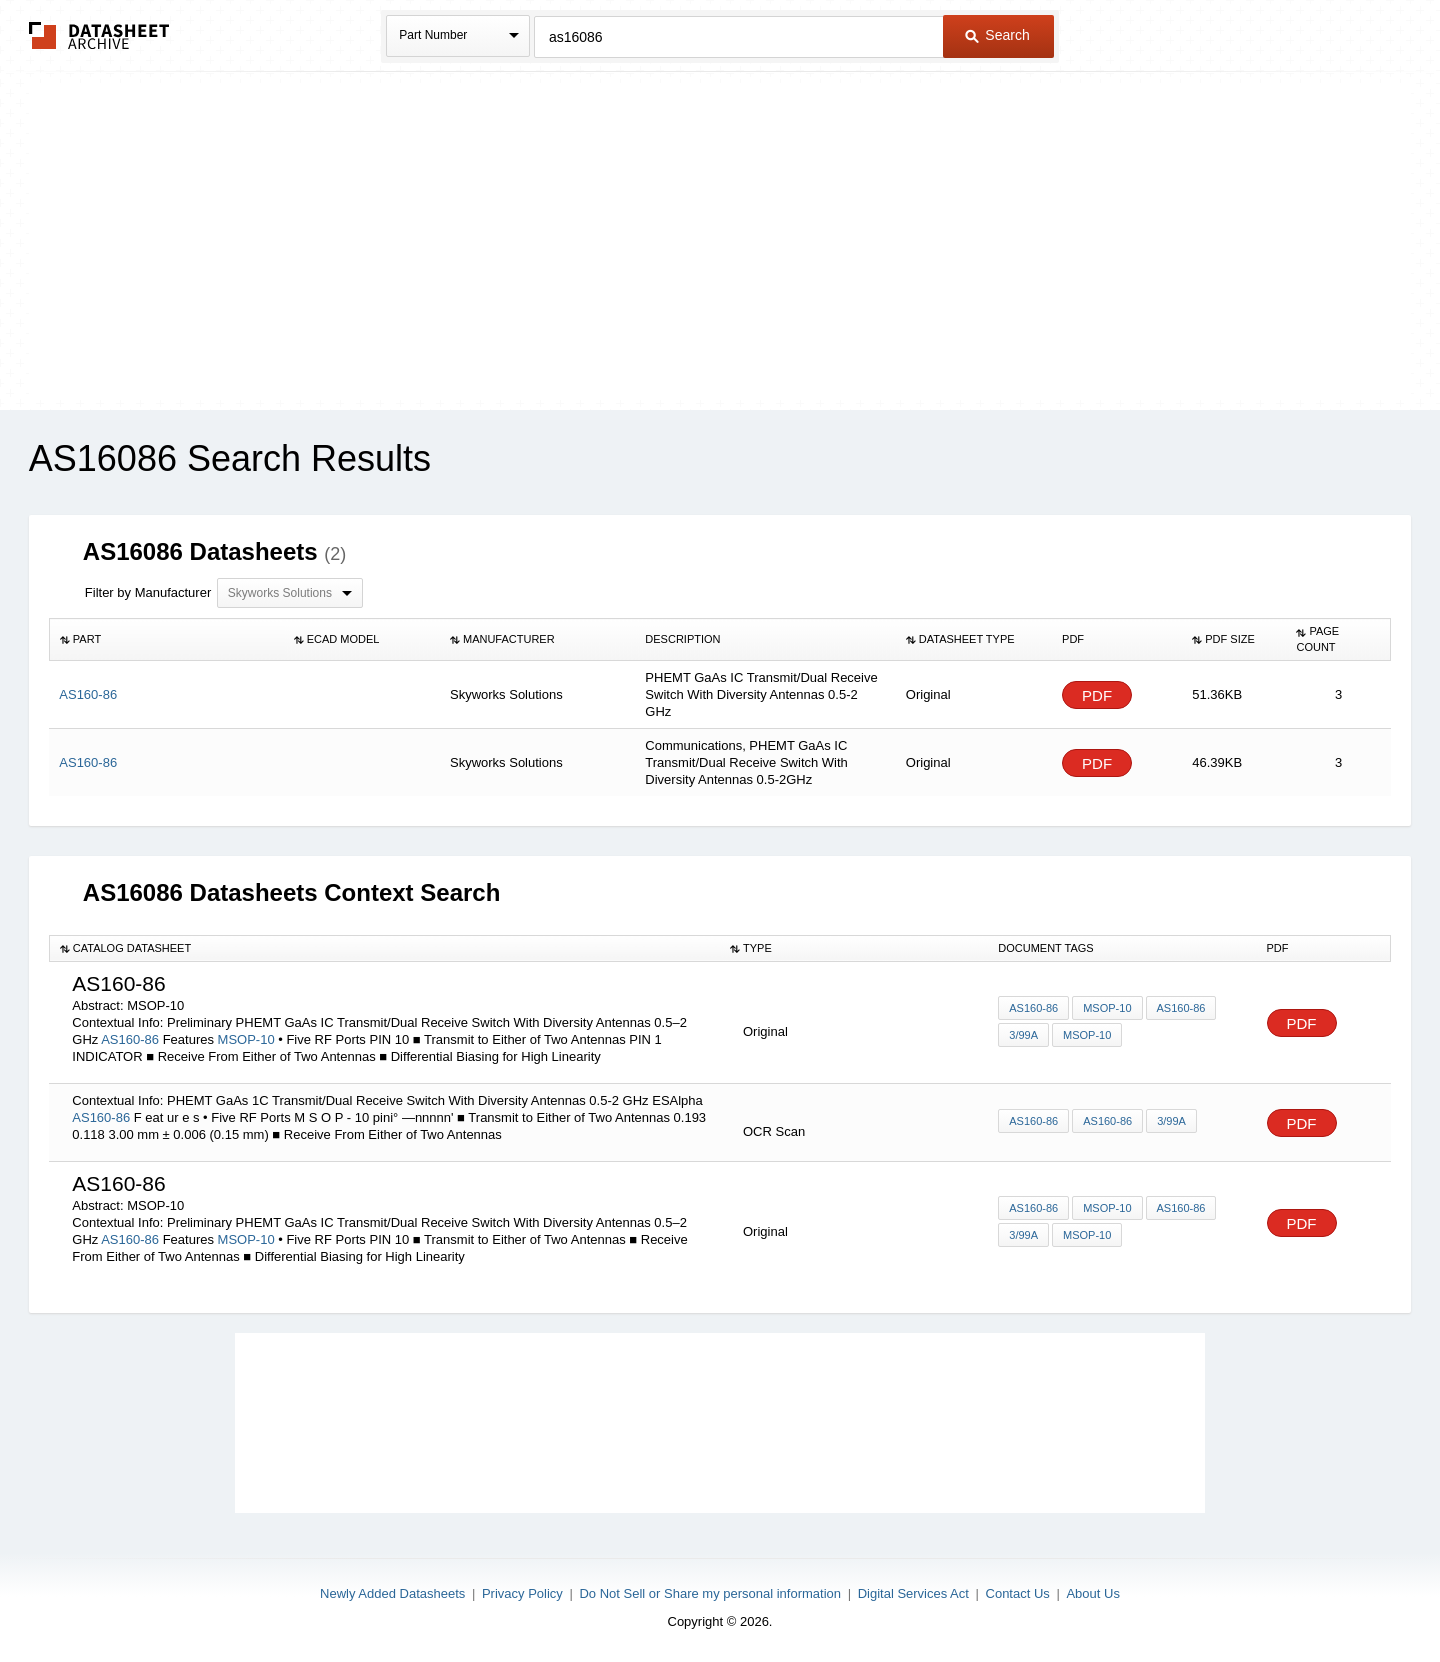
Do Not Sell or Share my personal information (710, 1593)
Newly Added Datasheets (392, 1593)
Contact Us (1018, 1593)
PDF (1097, 695)
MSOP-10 (248, 1039)
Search (997, 35)
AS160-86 (130, 1039)
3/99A (1023, 1035)
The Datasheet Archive (99, 35)
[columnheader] (166, 640)
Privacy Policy (522, 1593)
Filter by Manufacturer (148, 592)
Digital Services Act (913, 1593)
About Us (1092, 1593)
